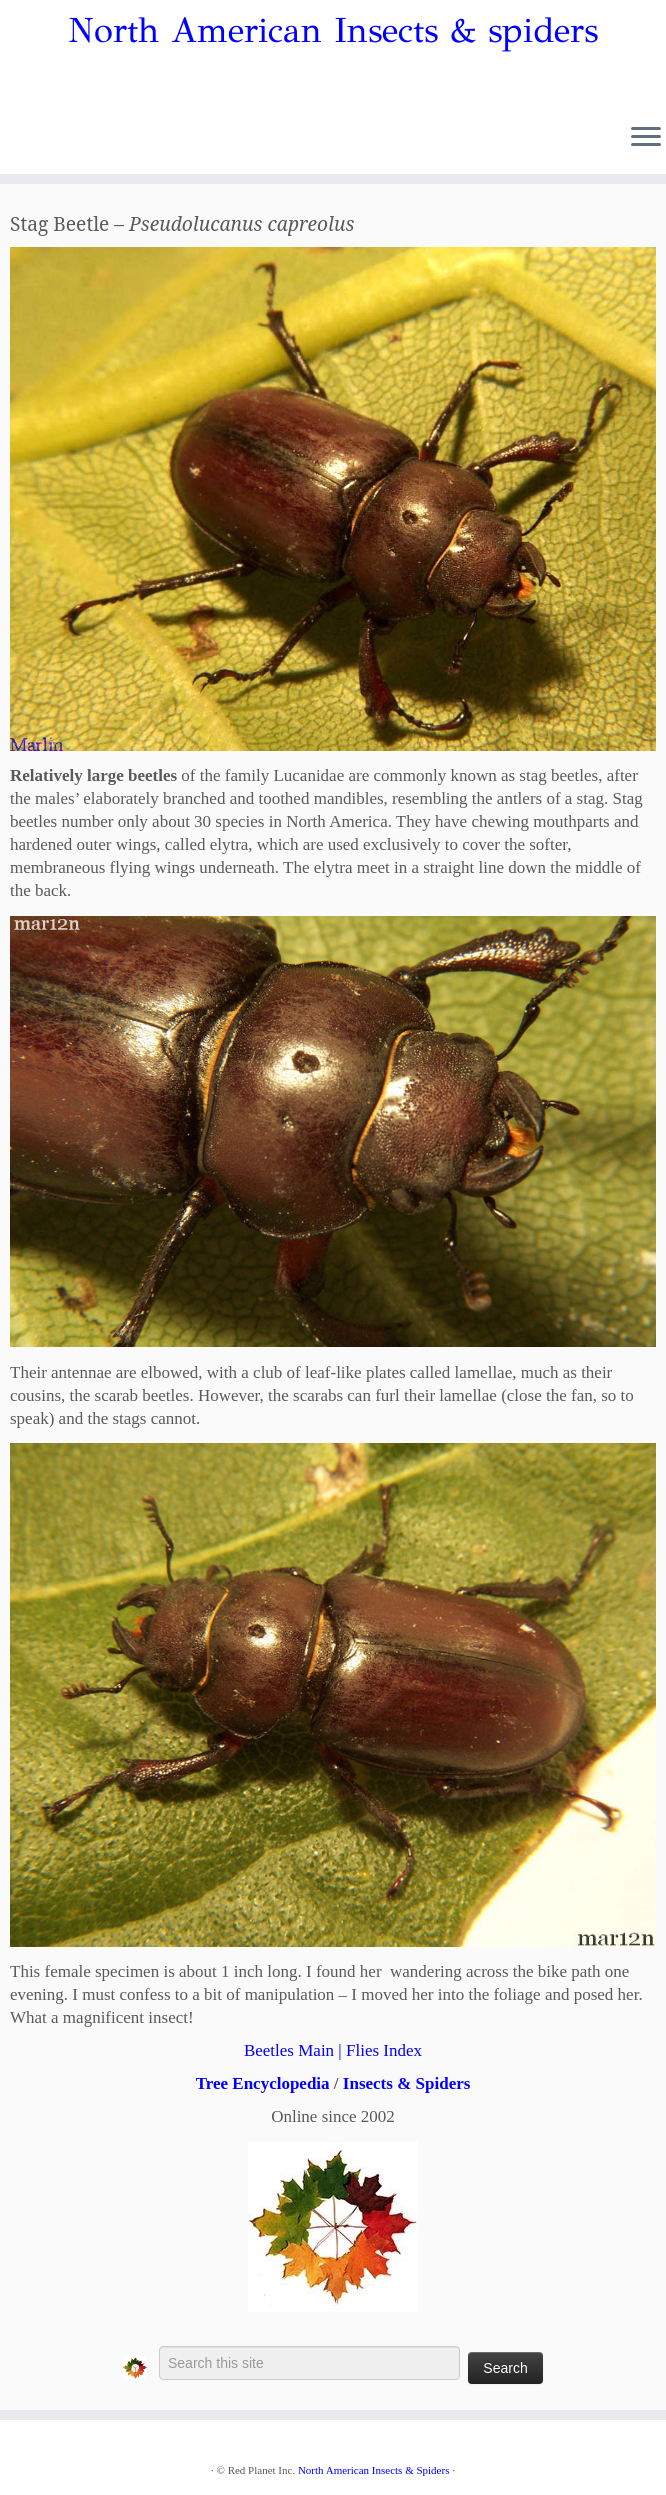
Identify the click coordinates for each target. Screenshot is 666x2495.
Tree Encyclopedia (263, 2083)
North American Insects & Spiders (374, 2470)
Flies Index (384, 2050)
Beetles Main (289, 2050)
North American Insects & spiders (333, 31)
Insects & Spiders (407, 2083)
